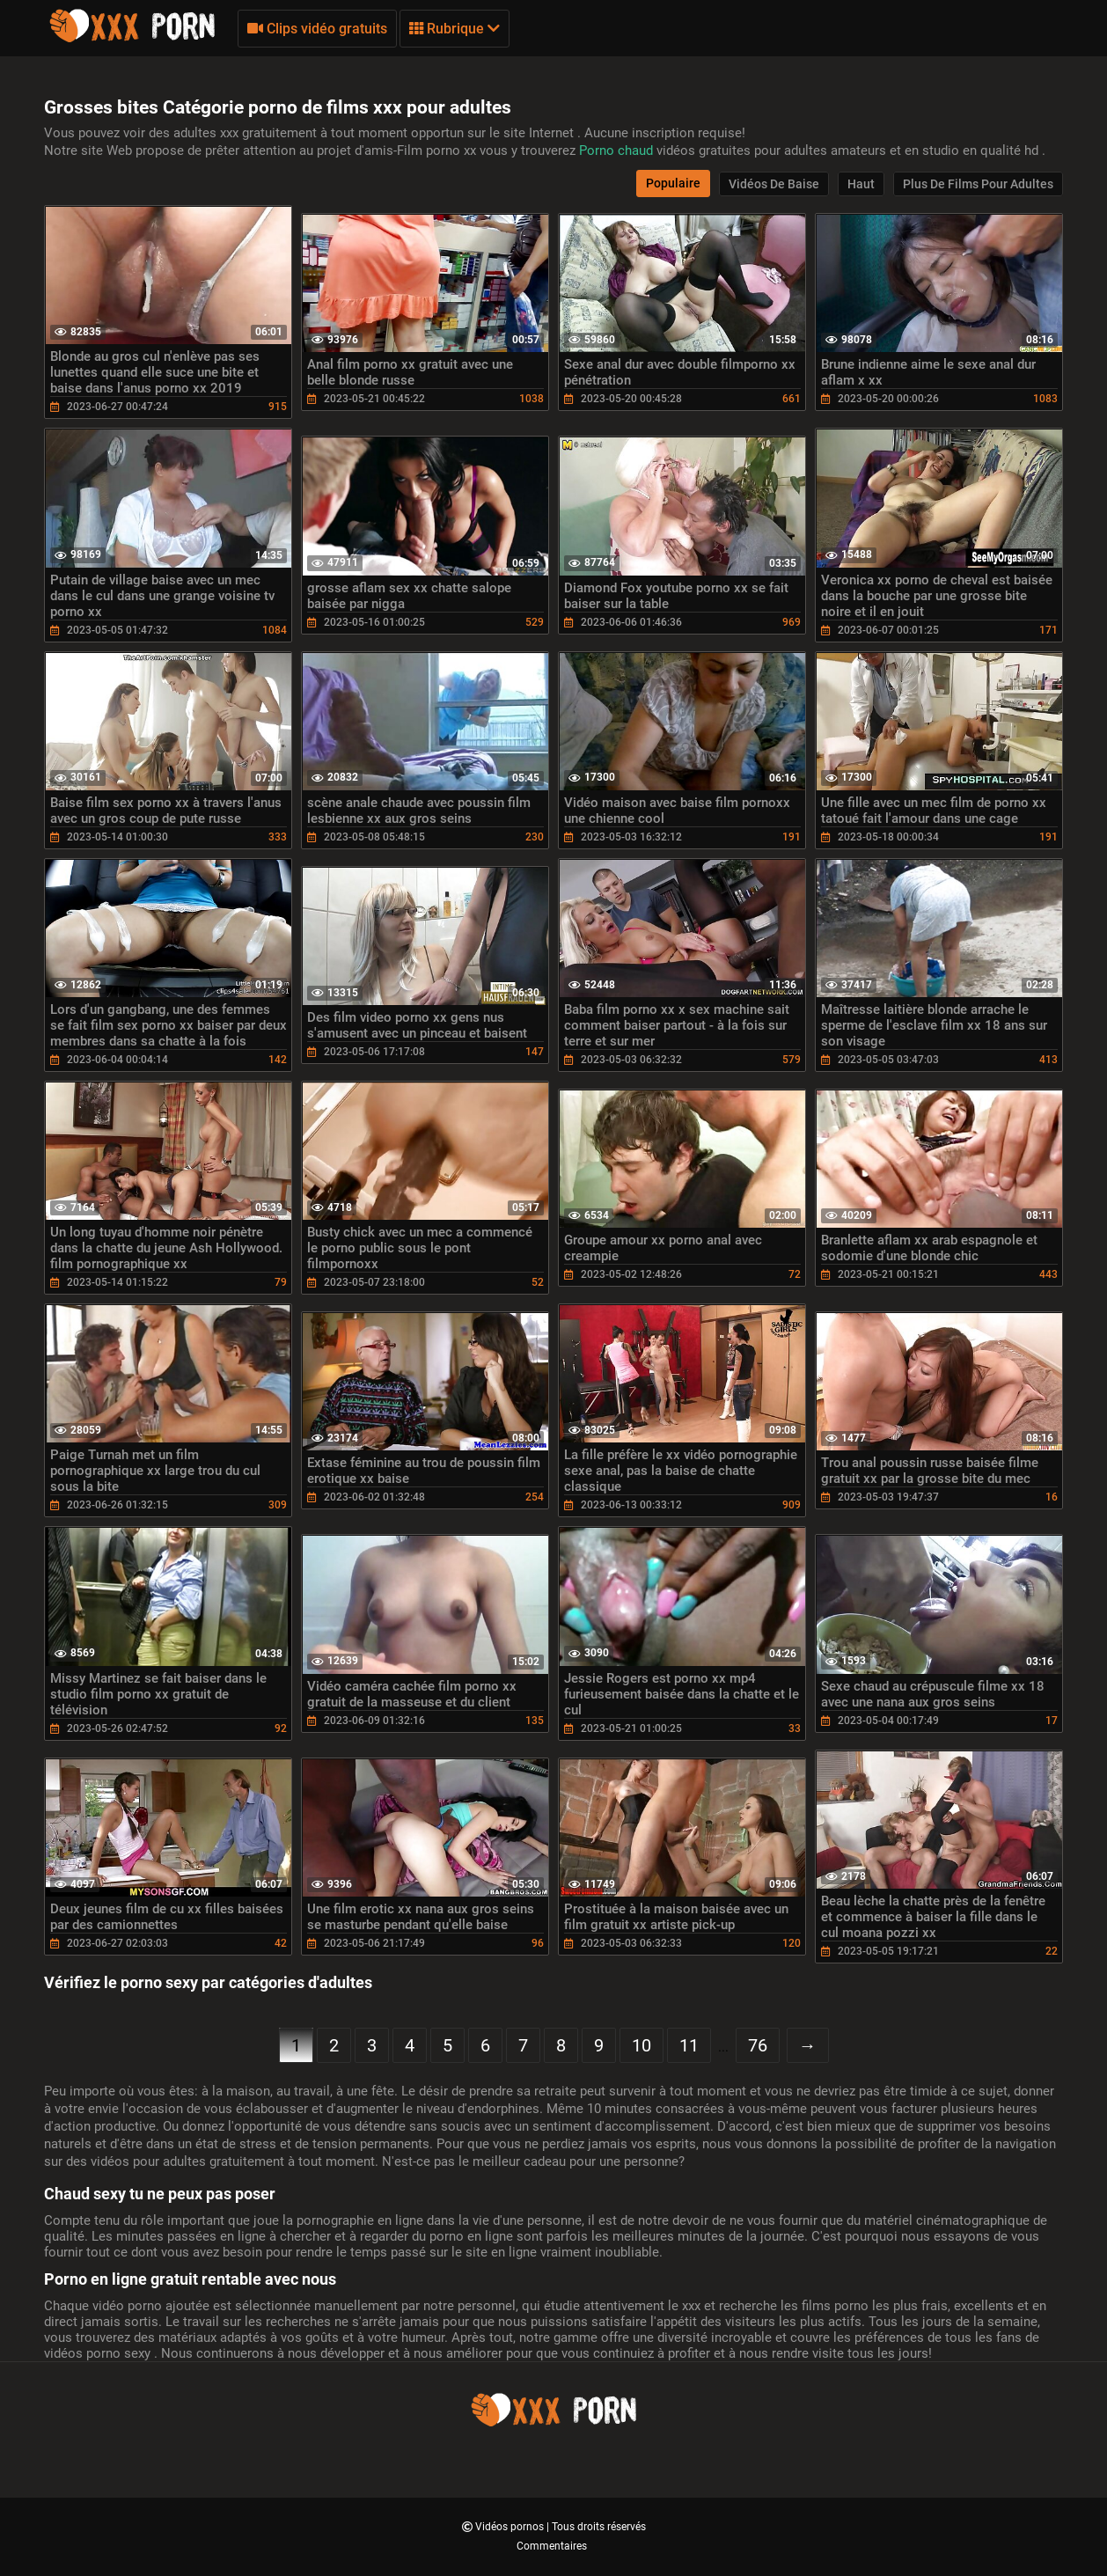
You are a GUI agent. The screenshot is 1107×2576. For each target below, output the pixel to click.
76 (757, 2045)
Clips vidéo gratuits (317, 28)
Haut (861, 184)
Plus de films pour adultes (978, 184)
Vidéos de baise (774, 184)
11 (689, 2045)
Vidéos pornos (510, 2527)
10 (641, 2045)
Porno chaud (617, 150)
